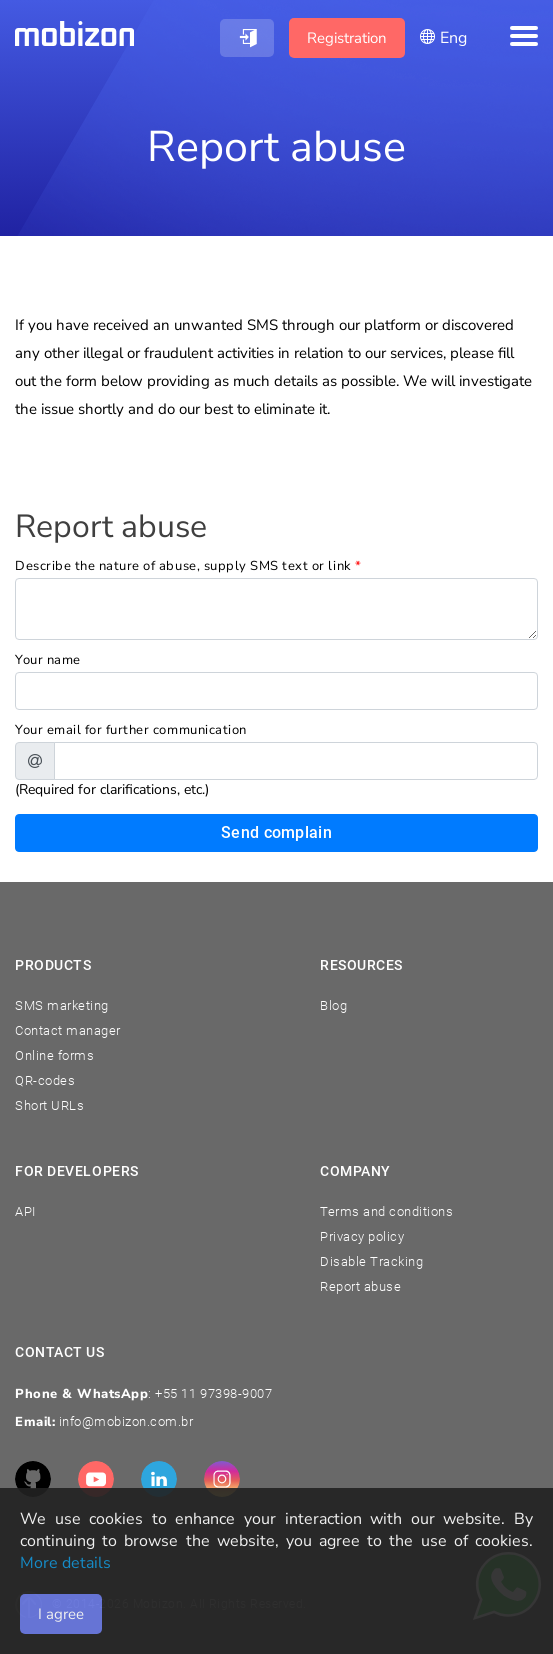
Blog (333, 1005)
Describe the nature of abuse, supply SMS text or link (188, 566)
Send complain (276, 832)
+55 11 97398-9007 (213, 1393)
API (25, 1211)
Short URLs (49, 1105)
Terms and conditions (386, 1211)
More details (65, 1563)
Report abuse (360, 1286)
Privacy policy (362, 1236)
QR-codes (45, 1080)
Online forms (54, 1055)
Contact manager (68, 1030)
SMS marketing (62, 1005)
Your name (48, 660)
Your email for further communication (131, 730)
